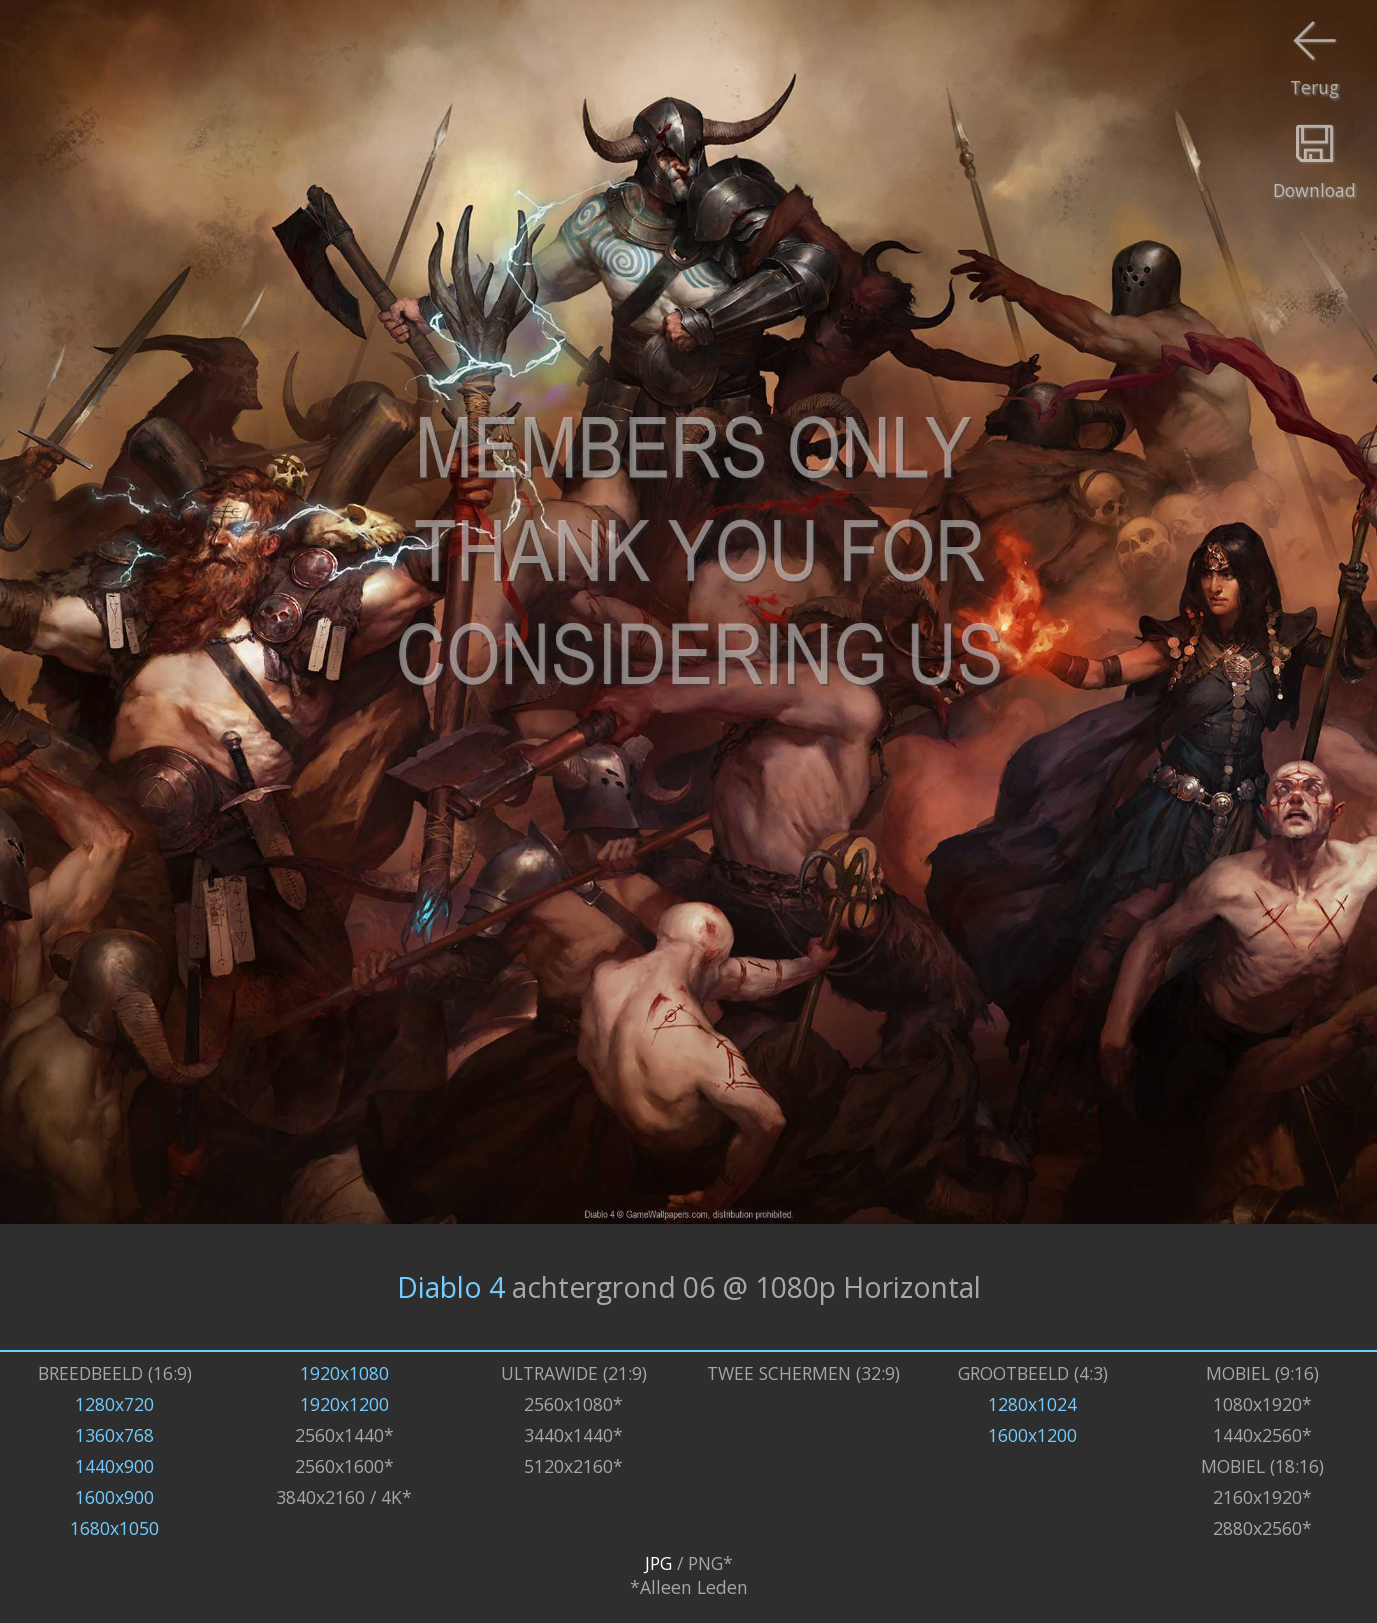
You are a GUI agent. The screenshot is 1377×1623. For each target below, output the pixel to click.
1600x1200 (1032, 1435)
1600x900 (114, 1497)
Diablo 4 (451, 1287)
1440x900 (114, 1466)
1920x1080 (344, 1373)
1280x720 (114, 1404)
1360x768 (114, 1435)
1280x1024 (1032, 1404)
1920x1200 (344, 1404)
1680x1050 (114, 1528)
